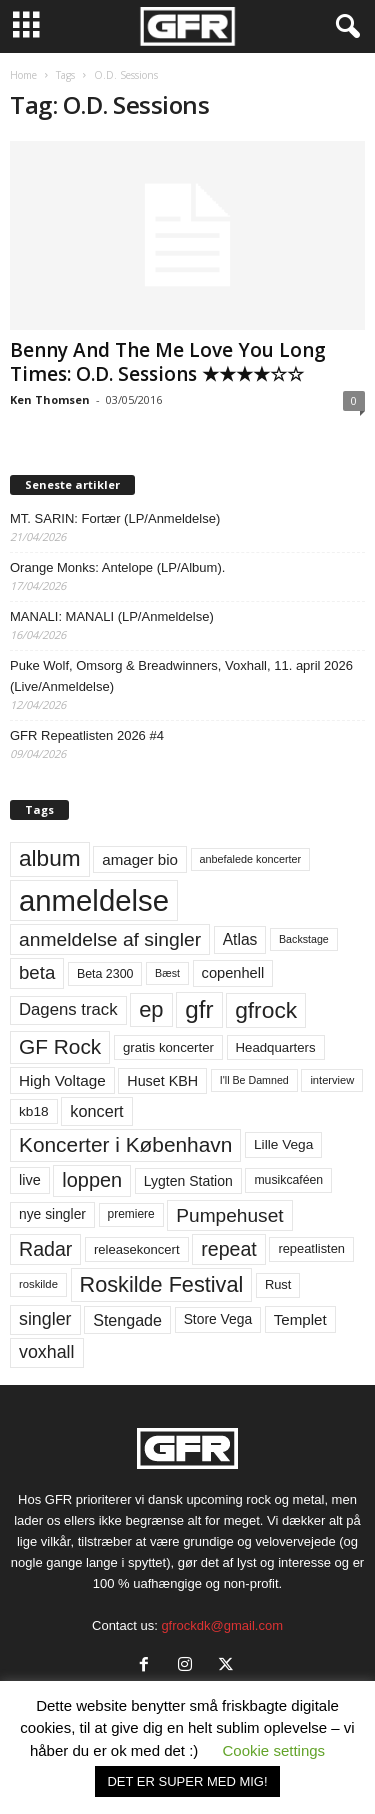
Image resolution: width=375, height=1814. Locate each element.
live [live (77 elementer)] (30, 1180)
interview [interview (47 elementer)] (332, 1080)
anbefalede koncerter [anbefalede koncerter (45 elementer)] (251, 859)
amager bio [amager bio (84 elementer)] (140, 859)
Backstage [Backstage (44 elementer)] (304, 939)
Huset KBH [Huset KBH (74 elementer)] (162, 1081)
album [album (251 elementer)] (50, 858)
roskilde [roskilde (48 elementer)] (38, 1284)
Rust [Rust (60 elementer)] (278, 1284)
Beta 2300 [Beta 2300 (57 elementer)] (105, 974)
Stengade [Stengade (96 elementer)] (127, 1320)
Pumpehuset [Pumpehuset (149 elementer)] (229, 1215)
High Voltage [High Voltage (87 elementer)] (62, 1080)
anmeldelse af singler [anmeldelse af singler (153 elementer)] (110, 939)
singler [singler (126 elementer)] (45, 1319)
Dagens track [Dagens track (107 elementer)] (68, 1009)
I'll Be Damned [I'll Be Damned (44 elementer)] (254, 1080)
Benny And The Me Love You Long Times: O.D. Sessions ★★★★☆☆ (168, 362)
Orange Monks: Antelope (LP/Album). (117, 567)
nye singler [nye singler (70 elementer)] (52, 1214)
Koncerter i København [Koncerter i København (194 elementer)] (125, 1144)
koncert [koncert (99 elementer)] (96, 1111)
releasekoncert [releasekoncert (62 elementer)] (137, 1249)
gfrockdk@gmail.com (222, 1625)
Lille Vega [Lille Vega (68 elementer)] (283, 1144)
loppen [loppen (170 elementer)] (92, 1180)
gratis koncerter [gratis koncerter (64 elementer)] (168, 1047)
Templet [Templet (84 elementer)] (300, 1319)
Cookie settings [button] (274, 1750)
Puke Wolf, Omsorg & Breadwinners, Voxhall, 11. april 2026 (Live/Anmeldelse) (181, 676)
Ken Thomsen (50, 399)
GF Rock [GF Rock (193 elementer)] (60, 1046)
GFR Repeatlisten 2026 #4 (87, 735)
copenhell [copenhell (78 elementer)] (233, 973)
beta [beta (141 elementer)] (37, 972)
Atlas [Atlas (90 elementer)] (240, 939)
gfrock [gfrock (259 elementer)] (266, 1010)
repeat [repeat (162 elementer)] (229, 1249)
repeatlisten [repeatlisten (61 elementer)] (311, 1248)
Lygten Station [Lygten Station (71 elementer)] (188, 1181)
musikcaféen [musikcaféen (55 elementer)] (288, 1180)
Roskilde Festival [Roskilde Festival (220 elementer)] (162, 1284)
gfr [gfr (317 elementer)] (199, 1009)
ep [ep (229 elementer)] (151, 1009)
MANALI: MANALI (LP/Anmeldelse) (112, 616)
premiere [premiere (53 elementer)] (131, 1214)
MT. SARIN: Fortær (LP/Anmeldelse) (115, 518)
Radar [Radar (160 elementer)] (45, 1249)
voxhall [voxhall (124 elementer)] (47, 1352)
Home (23, 75)
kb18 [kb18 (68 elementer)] (34, 1111)
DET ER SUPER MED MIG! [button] (187, 1781)
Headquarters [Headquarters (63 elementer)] (276, 1047)
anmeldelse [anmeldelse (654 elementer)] (94, 900)
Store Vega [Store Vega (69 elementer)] (218, 1319)
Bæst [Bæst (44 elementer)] (167, 973)
